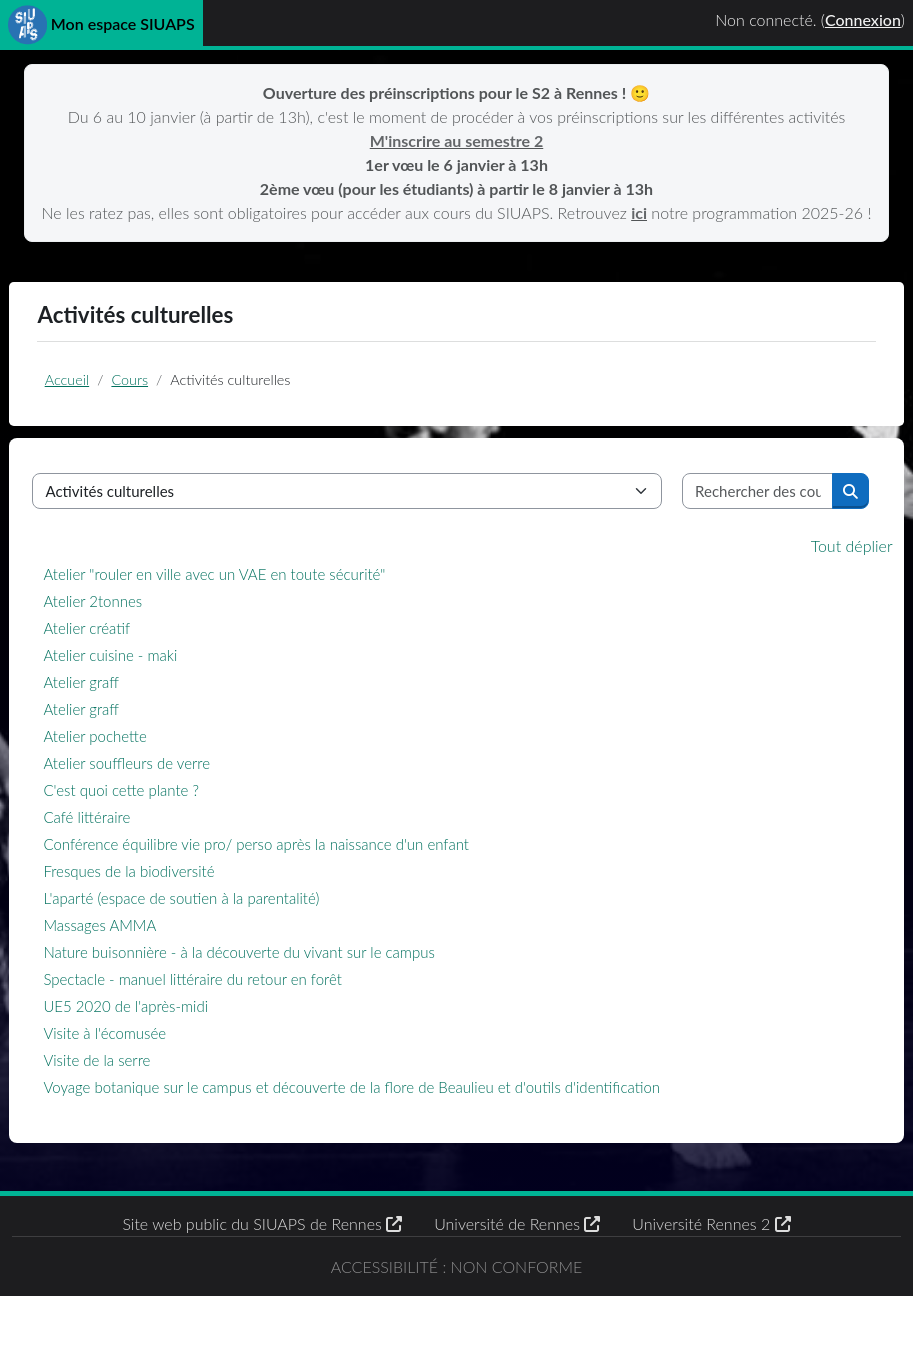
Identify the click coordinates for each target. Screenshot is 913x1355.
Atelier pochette (145, 771)
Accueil (105, 406)
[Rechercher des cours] (728, 525)
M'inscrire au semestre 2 (457, 140)
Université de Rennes (517, 1258)
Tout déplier (801, 580)
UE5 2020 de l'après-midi (176, 1041)
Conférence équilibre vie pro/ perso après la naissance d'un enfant (307, 879)
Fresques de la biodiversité (179, 906)
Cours (168, 406)
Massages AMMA (150, 960)
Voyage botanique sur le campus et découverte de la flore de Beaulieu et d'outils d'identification (402, 1122)
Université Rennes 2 (711, 1258)
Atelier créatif (137, 663)
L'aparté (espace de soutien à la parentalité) (232, 933)
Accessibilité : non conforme (456, 1312)
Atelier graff (132, 717)
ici (676, 212)
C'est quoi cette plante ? (171, 825)
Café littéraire (137, 852)
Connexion (863, 19)
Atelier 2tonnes (143, 636)
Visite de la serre (147, 1095)
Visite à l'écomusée (155, 1068)
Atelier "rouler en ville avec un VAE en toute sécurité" (265, 609)
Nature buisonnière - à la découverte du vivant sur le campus (289, 987)
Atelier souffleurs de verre (177, 798)
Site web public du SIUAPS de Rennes (262, 1258)
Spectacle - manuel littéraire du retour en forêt (243, 1014)
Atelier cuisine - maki (161, 690)
